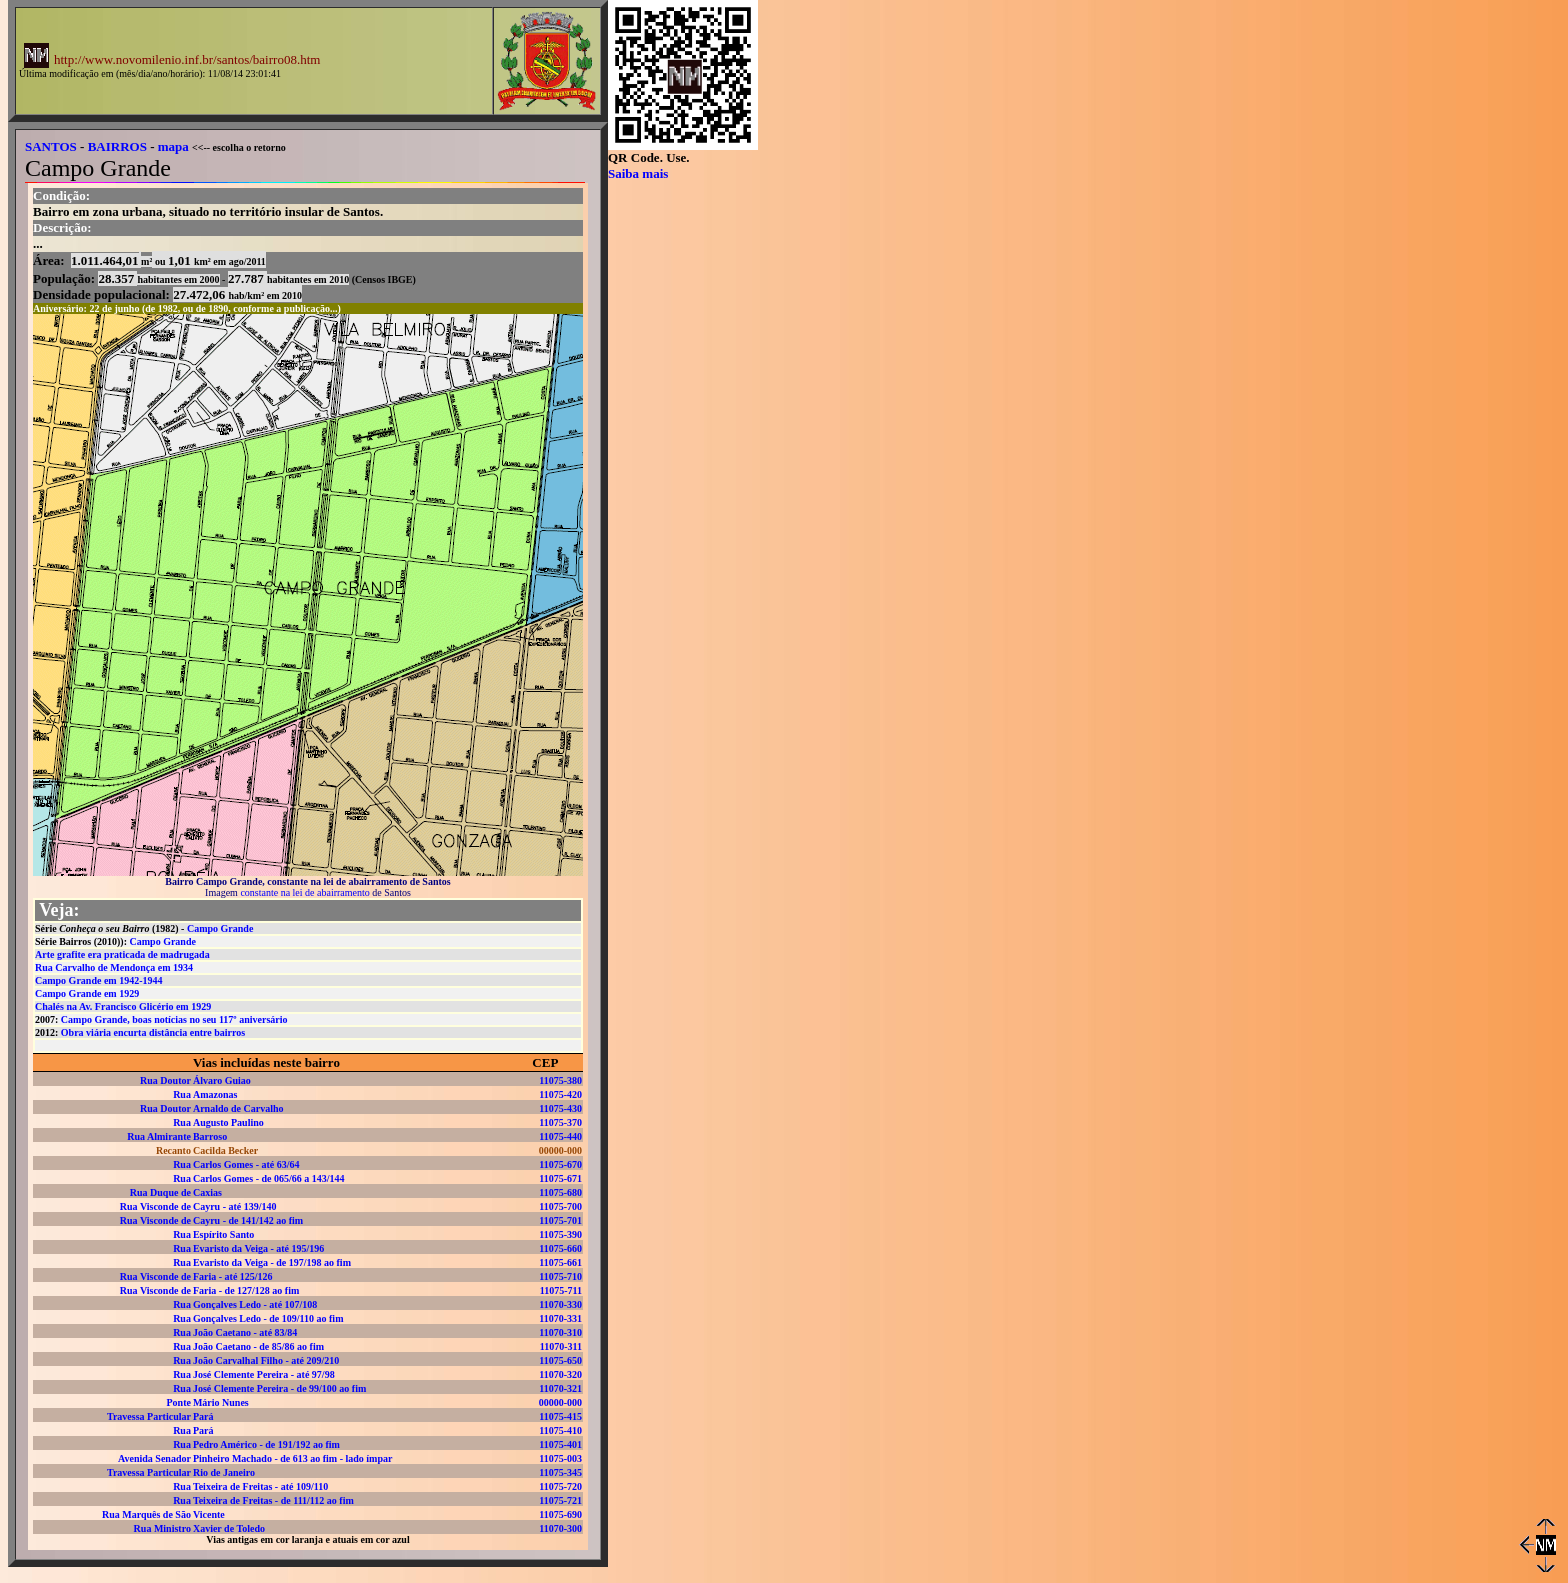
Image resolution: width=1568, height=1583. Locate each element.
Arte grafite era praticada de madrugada (122, 954)
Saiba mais (638, 173)
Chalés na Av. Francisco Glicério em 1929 (123, 1006)
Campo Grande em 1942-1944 (99, 980)
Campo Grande (220, 928)
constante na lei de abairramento (304, 892)
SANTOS (51, 146)
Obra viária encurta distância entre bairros (153, 1032)
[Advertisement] (708, 482)
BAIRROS (117, 146)
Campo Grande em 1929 (87, 993)
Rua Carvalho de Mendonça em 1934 (114, 967)
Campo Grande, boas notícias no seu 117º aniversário (174, 1019)
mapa (173, 146)
